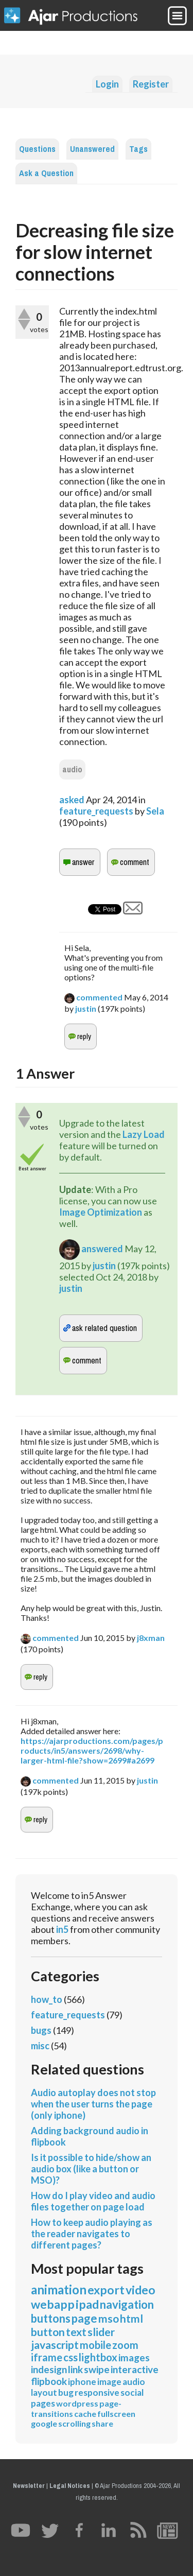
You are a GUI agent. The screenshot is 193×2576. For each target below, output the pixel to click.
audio (72, 769)
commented (99, 997)
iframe (46, 2357)
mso (108, 2318)
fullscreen (116, 2413)
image (109, 2381)
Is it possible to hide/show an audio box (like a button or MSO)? (91, 2169)
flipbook (49, 2381)
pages (43, 2403)
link (75, 2369)
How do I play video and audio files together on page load (93, 2201)
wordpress (77, 2403)
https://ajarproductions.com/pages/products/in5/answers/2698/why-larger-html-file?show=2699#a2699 (92, 1750)
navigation (127, 2304)
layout (44, 2392)
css (70, 2357)
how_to (46, 1999)
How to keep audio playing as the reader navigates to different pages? (91, 2234)
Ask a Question (46, 173)
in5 (62, 1929)
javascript (55, 2344)
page (84, 2318)
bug (66, 2392)
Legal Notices (69, 2486)
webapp (53, 2304)
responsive (97, 2392)
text (76, 2331)
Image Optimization (100, 1212)
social (132, 2392)
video (140, 2290)
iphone (82, 2381)
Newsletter (29, 2486)
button (48, 2331)
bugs (41, 2030)
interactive (135, 2369)
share (102, 2423)
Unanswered (92, 149)
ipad (87, 2304)
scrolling (74, 2423)
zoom (125, 2345)
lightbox (98, 2357)
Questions (37, 149)
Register (151, 84)
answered (102, 1248)
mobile (95, 2345)
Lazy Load (143, 1134)
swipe (97, 2369)
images (134, 2357)
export (106, 2290)
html (131, 2318)
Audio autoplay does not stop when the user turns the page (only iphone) (93, 2104)
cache (85, 2413)
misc (40, 2045)
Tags (138, 149)
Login (107, 84)
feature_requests (96, 811)
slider (101, 2331)
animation (58, 2289)
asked (71, 799)
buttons (51, 2318)
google (44, 2423)
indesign (49, 2369)
